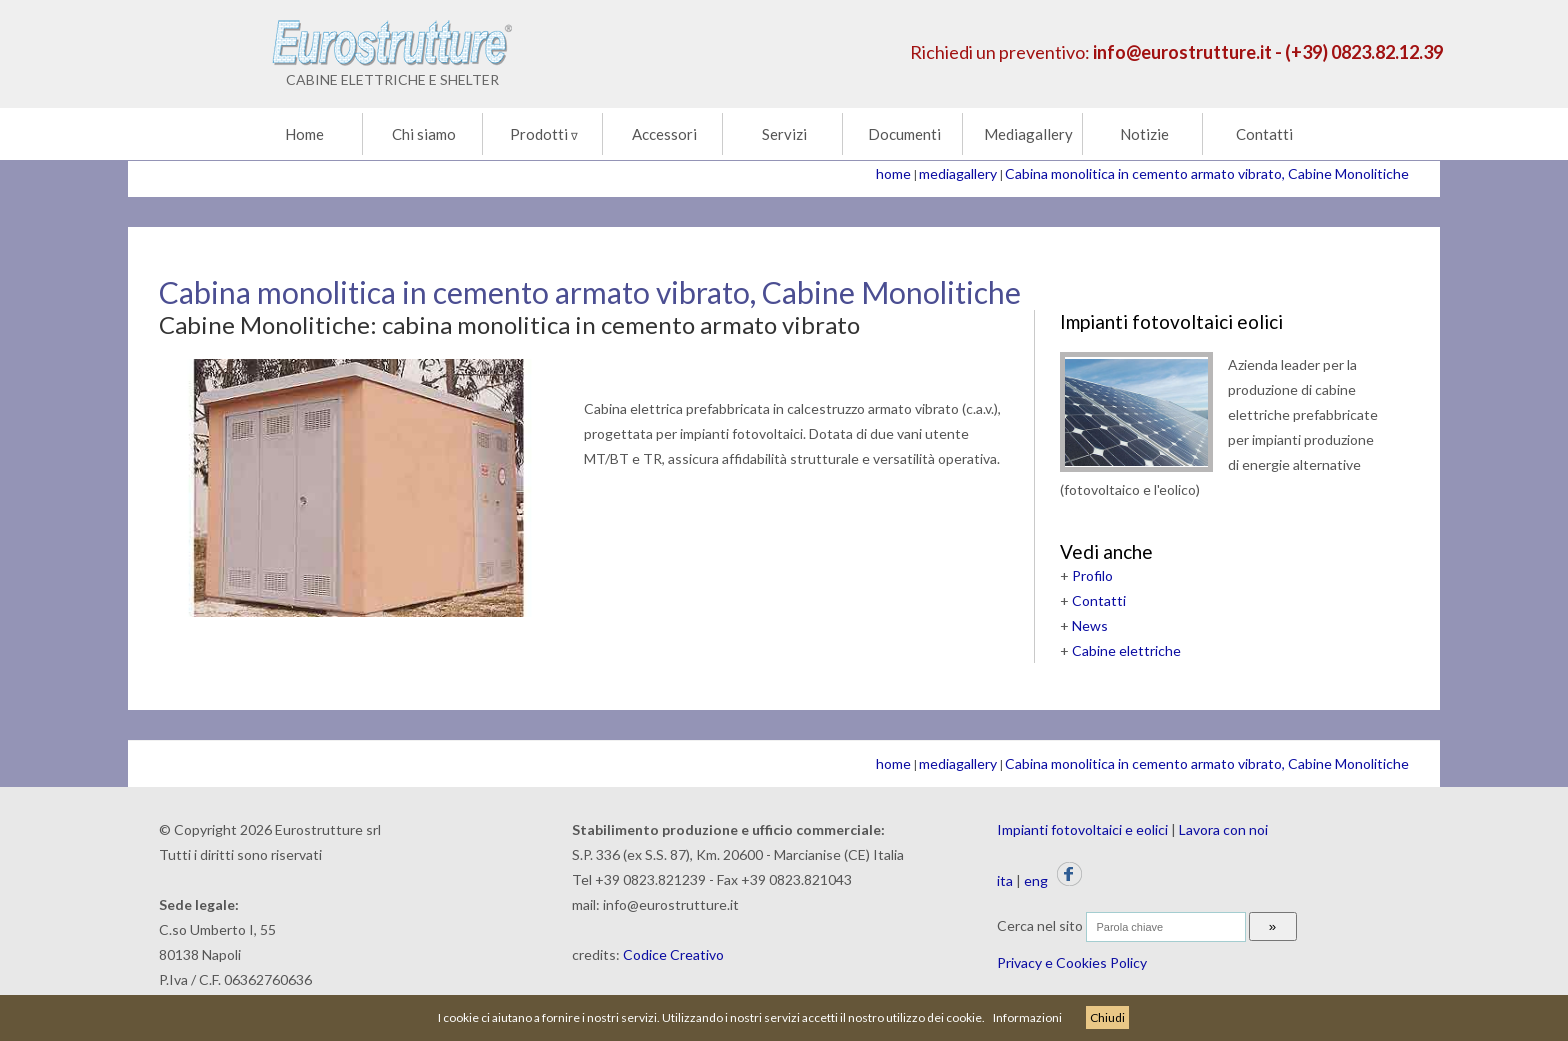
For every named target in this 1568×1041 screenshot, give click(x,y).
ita (1005, 880)
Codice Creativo (673, 954)
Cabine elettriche (1126, 650)
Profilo (1092, 575)
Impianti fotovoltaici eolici (1171, 321)
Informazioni (1027, 1017)
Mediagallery (1028, 134)
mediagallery (958, 173)
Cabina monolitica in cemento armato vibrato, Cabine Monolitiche (1207, 173)
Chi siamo (424, 134)
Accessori (664, 134)
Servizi (784, 134)
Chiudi (1107, 1017)
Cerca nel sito (1040, 925)
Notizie (1144, 134)
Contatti (1264, 134)
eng (1036, 880)
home (893, 173)
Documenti (904, 134)
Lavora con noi (1223, 829)
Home (304, 134)
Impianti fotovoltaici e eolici (1082, 829)
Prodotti (544, 134)
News (1090, 625)
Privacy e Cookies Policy (1072, 962)
